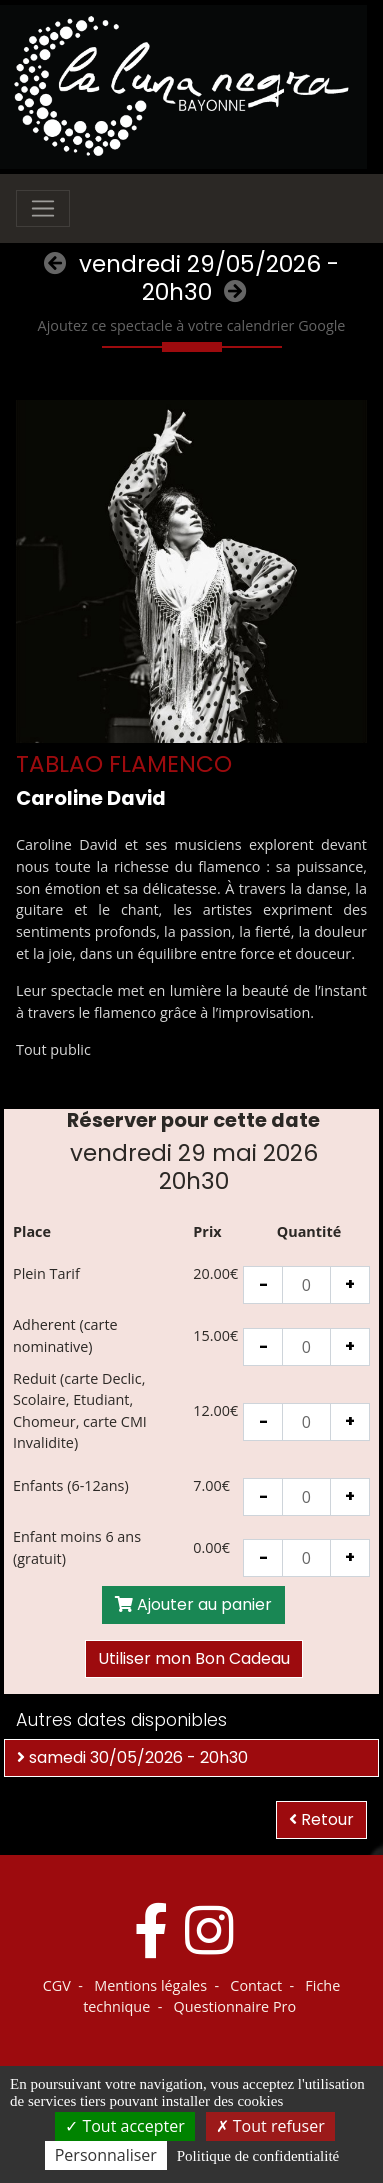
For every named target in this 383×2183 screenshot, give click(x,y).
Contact (256, 1985)
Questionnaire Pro (235, 2006)
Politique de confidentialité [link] (258, 2156)
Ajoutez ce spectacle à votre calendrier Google (192, 325)
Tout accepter (124, 2126)
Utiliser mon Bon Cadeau (194, 1658)
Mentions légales (150, 1985)
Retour (321, 1819)
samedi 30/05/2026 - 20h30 (132, 1757)
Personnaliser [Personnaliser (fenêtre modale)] (106, 2155)
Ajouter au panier (193, 1604)
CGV (57, 1985)
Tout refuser (270, 2126)
